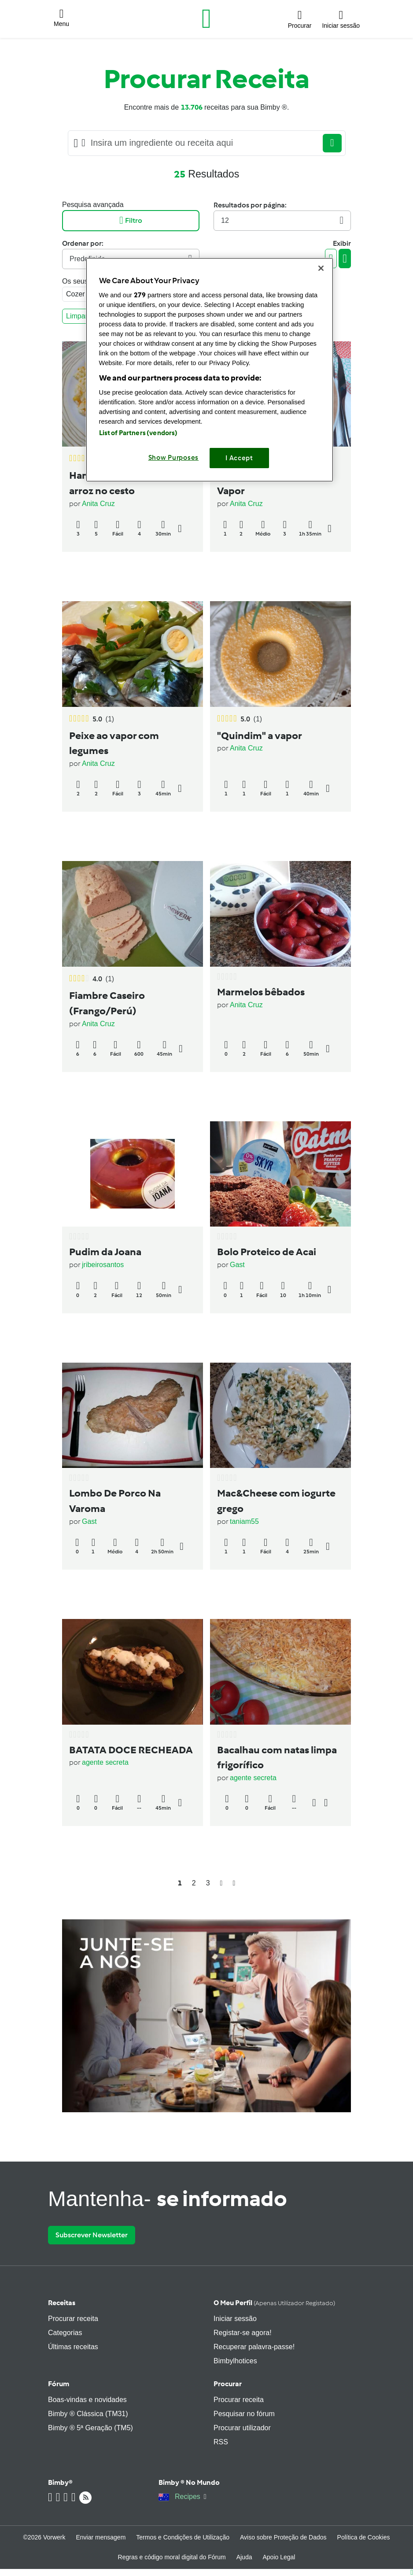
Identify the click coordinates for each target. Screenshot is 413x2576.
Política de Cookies (363, 2537)
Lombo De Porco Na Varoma (115, 1501)
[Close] (321, 268)
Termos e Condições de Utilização (182, 2537)
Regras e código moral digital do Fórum (172, 2557)
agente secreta (105, 1762)
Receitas (61, 2303)
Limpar (79, 316)
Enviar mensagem (100, 2537)
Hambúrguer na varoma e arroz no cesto (127, 483)
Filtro (130, 220)
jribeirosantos (103, 1264)
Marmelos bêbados (261, 992)
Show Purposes (173, 458)
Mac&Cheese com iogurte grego (276, 1501)
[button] (61, 18)
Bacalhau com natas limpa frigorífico (277, 1757)
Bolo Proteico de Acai (266, 1251)
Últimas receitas (73, 2347)
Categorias (65, 2332)
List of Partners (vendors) (138, 433)
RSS (221, 2442)
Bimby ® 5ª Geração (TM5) (90, 2428)
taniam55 (244, 1521)
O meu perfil (274, 2303)
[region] (210, 370)
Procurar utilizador (242, 2428)
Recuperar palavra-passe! (254, 2347)
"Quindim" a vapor (259, 735)
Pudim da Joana (105, 1251)
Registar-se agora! (243, 2332)
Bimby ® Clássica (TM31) (88, 2413)
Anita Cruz (98, 503)
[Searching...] (204, 143)
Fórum (58, 2384)
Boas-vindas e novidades (87, 2399)
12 (282, 220)
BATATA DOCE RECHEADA (131, 1750)
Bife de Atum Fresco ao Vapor (270, 483)
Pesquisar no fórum (244, 2413)
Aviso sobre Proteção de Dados (283, 2537)
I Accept (239, 458)
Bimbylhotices (235, 2361)
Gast (237, 1264)
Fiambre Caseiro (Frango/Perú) (107, 1003)
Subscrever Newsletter (91, 2235)
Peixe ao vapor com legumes (114, 743)
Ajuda (244, 2557)
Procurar (228, 2384)
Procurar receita (73, 2318)
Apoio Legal (278, 2557)
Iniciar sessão (235, 2318)
